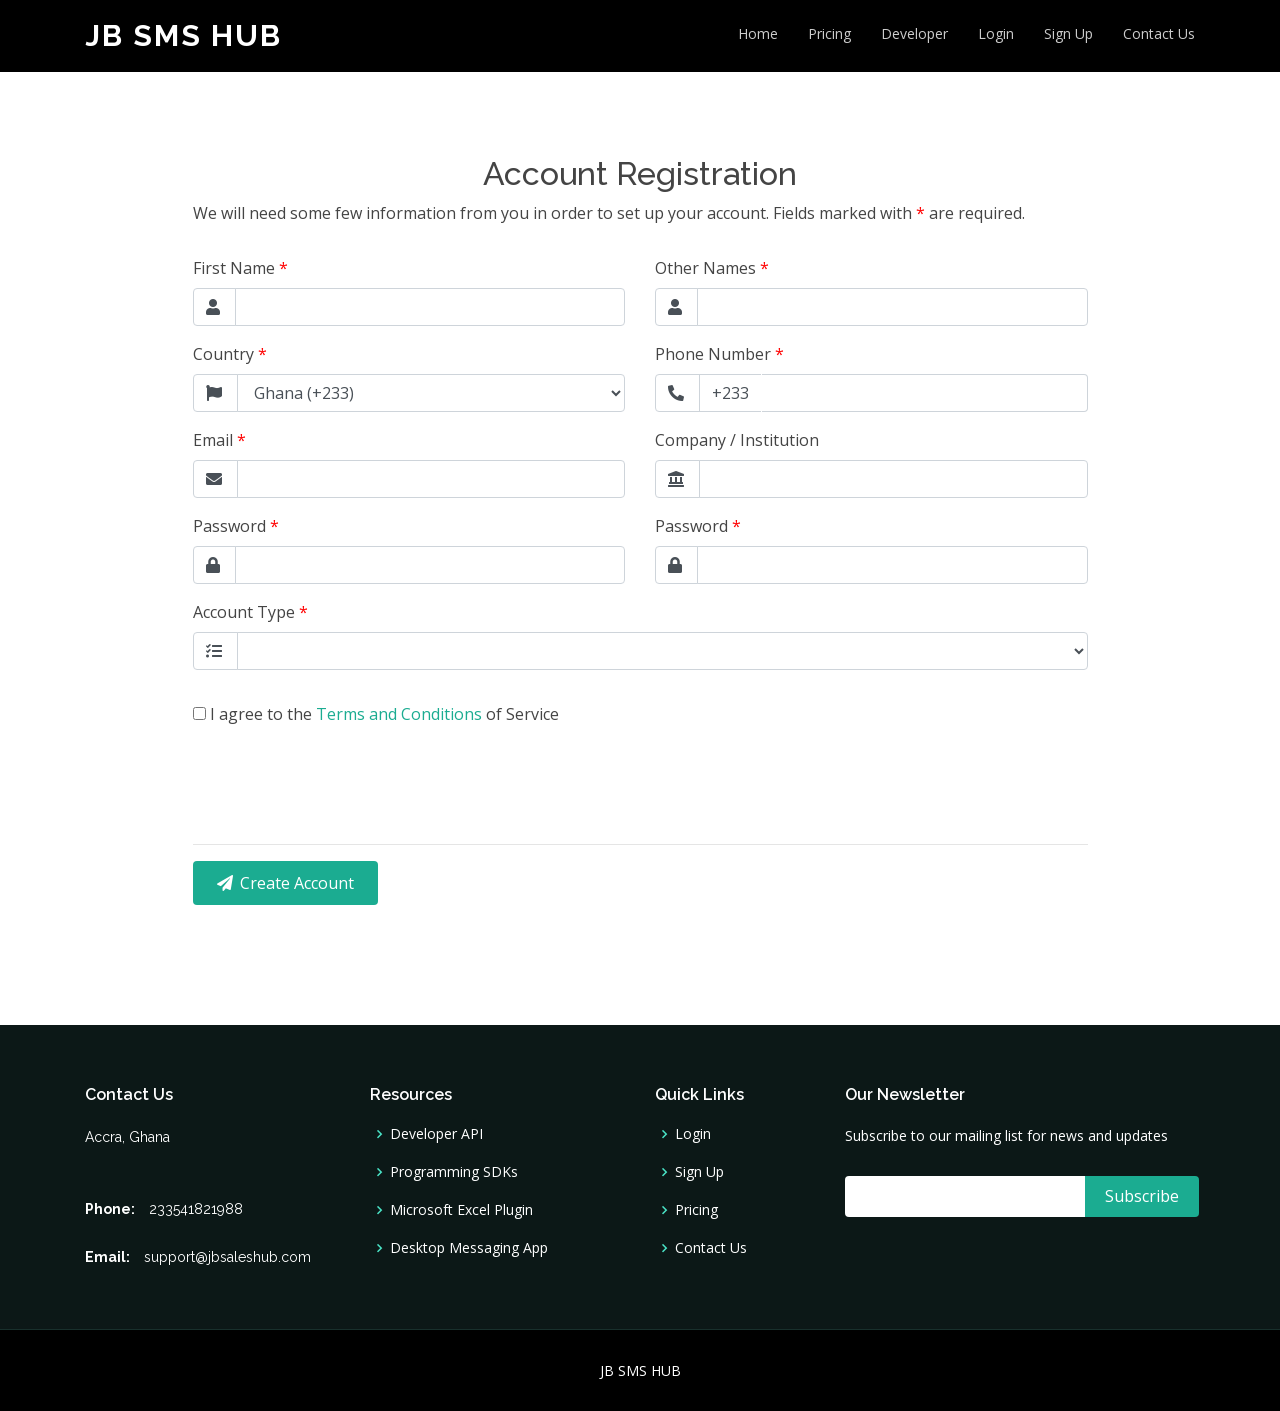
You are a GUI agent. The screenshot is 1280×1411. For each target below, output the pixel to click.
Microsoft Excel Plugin (461, 1210)
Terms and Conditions (401, 714)
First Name (240, 268)
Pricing (829, 33)
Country (230, 354)
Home (758, 33)
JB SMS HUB (183, 35)
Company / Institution (737, 440)
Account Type (250, 612)
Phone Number (719, 354)
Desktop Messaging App (469, 1248)
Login (996, 33)
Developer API (436, 1134)
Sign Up (1068, 33)
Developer (914, 33)
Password (236, 526)
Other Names (712, 268)
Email (219, 440)
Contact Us (1159, 33)
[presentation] (345, 765)
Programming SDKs (454, 1172)
